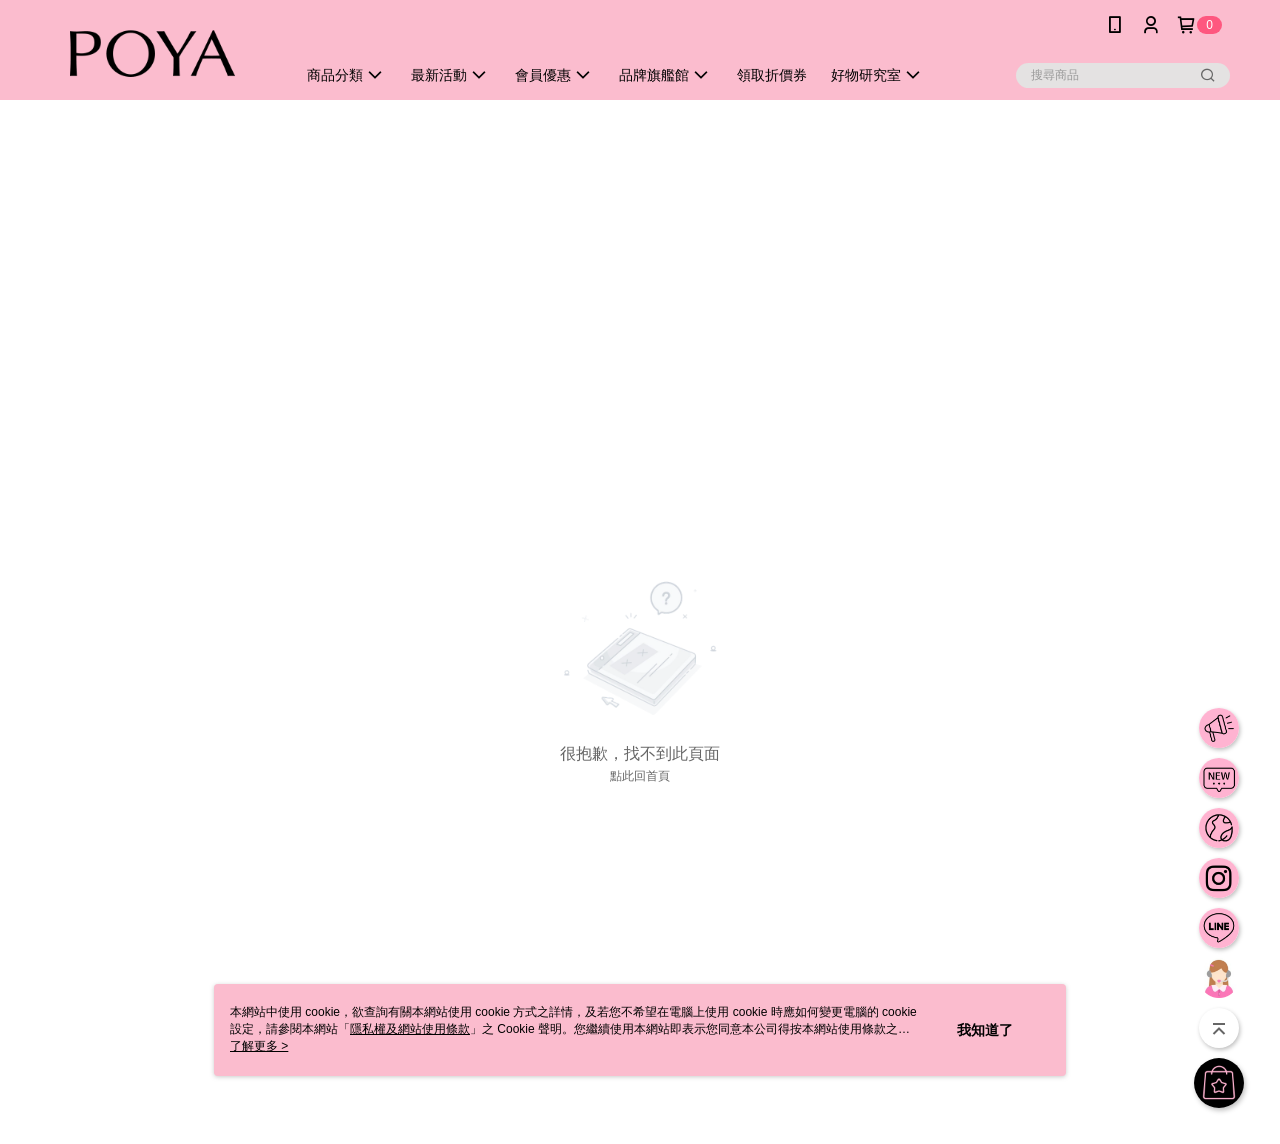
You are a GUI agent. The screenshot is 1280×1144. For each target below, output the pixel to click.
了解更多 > (259, 1046)
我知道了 (985, 1030)
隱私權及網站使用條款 (410, 1029)
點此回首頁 (640, 776)
